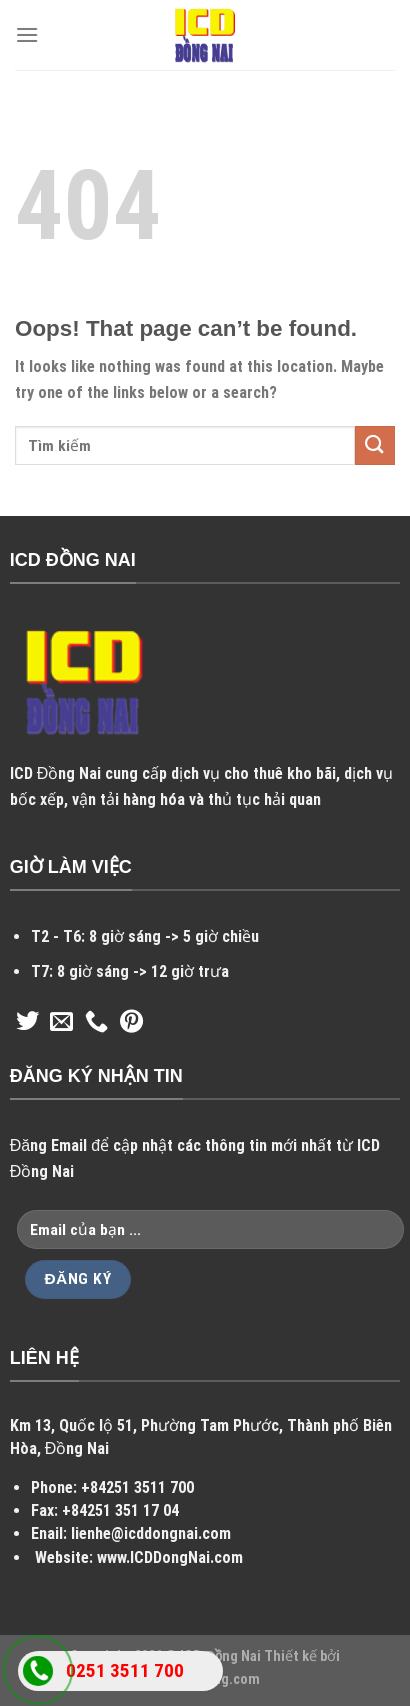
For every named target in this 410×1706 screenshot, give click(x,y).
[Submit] (375, 445)
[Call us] (96, 1023)
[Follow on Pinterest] (131, 1023)
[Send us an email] (61, 1023)
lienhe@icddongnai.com (151, 1533)
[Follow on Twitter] (27, 1023)
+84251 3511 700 (137, 1487)
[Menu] (27, 34)
